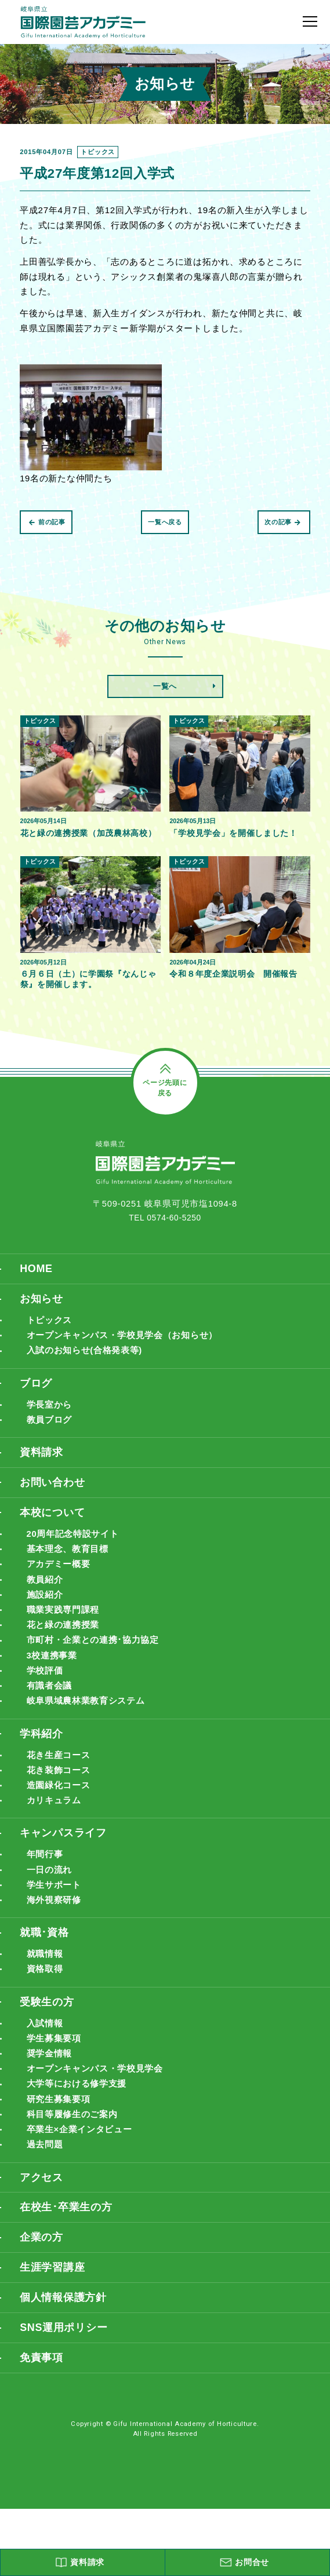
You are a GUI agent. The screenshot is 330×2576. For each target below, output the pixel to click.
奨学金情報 (51, 2107)
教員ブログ (51, 1443)
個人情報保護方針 (65, 2362)
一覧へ (165, 686)
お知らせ (43, 1316)
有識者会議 (51, 1722)
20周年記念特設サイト (76, 1561)
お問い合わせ (54, 1507)
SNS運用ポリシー (66, 2393)
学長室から (51, 1426)
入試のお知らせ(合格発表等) (88, 1371)
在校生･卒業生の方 (69, 2268)
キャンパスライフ (65, 1876)
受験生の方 (48, 2052)
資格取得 (46, 2018)
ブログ (37, 1404)
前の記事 (47, 521)
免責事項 (43, 2424)
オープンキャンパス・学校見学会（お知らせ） (128, 1355)
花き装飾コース (61, 1810)
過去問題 (46, 2203)
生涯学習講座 (54, 2331)
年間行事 (46, 1898)
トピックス (51, 1338)
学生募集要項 (56, 2091)
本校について (54, 1539)
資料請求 (43, 1476)
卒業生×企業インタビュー (83, 2188)
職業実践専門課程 (65, 1641)
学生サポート (56, 1930)
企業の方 (43, 2299)
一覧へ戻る (165, 521)
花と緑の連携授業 (65, 1657)
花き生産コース (61, 1794)
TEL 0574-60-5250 (165, 1233)
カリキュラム (56, 1842)
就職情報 (46, 2003)
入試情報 (46, 2075)
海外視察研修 (56, 1947)
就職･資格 (46, 1980)
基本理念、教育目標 (70, 1577)
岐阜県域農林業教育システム (90, 1738)
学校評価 (46, 1706)
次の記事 (282, 521)
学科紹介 (43, 1772)
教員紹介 (46, 1609)
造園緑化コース (61, 1826)
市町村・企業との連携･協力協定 (97, 1674)
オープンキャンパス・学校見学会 (99, 2123)
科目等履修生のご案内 (75, 2171)
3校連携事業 (54, 1690)
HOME (37, 1284)
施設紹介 (46, 1626)
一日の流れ (51, 1914)
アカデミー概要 (61, 1593)
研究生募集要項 (61, 2155)
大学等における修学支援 (80, 2139)
